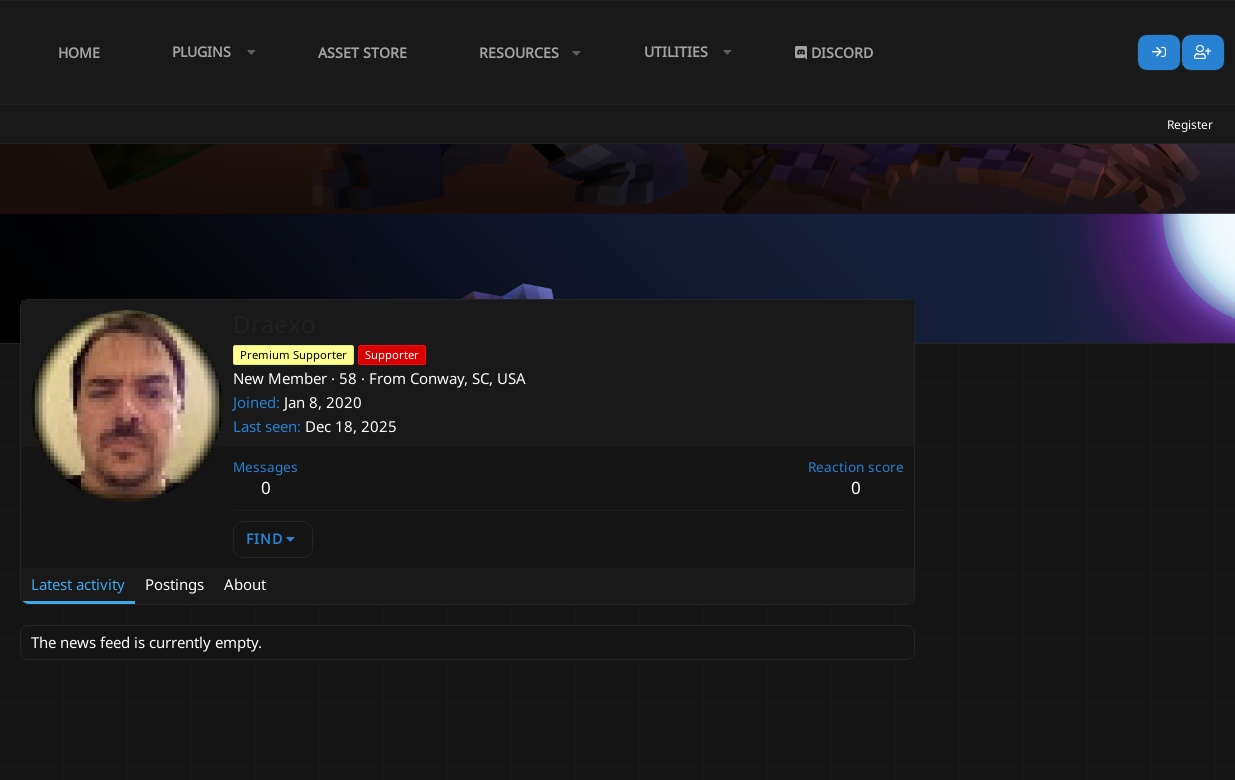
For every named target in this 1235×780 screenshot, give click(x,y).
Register (1190, 124)
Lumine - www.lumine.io (1154, 761)
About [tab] (245, 584)
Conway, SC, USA (468, 378)
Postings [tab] (174, 584)
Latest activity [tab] (78, 584)
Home (79, 52)
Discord (834, 52)
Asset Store (362, 52)
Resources (519, 52)
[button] (209, 52)
